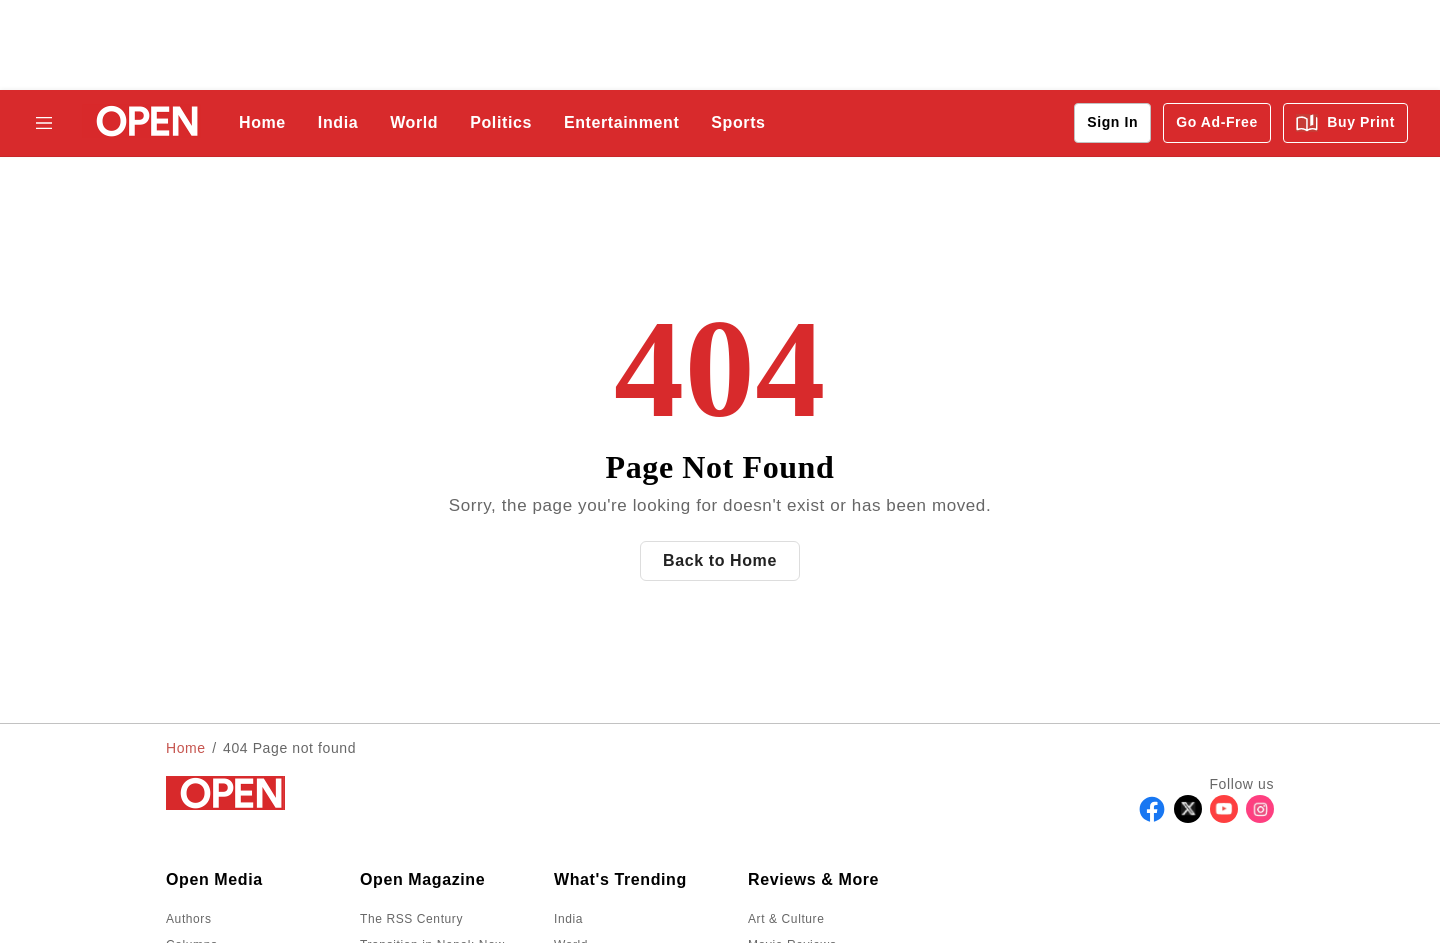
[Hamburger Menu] (44, 123)
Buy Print (1345, 123)
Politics (501, 122)
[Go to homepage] (141, 123)
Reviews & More (813, 879)
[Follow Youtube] (1224, 817)
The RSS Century (411, 919)
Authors (189, 919)
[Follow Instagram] (1260, 817)
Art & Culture (786, 919)
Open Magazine (422, 879)
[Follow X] (1188, 817)
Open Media (214, 879)
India (338, 122)
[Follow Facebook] (1152, 817)
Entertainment (621, 122)
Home (262, 122)
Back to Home (720, 560)
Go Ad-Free (1217, 122)
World (414, 122)
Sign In (1112, 122)
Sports (738, 122)
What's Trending (620, 879)
